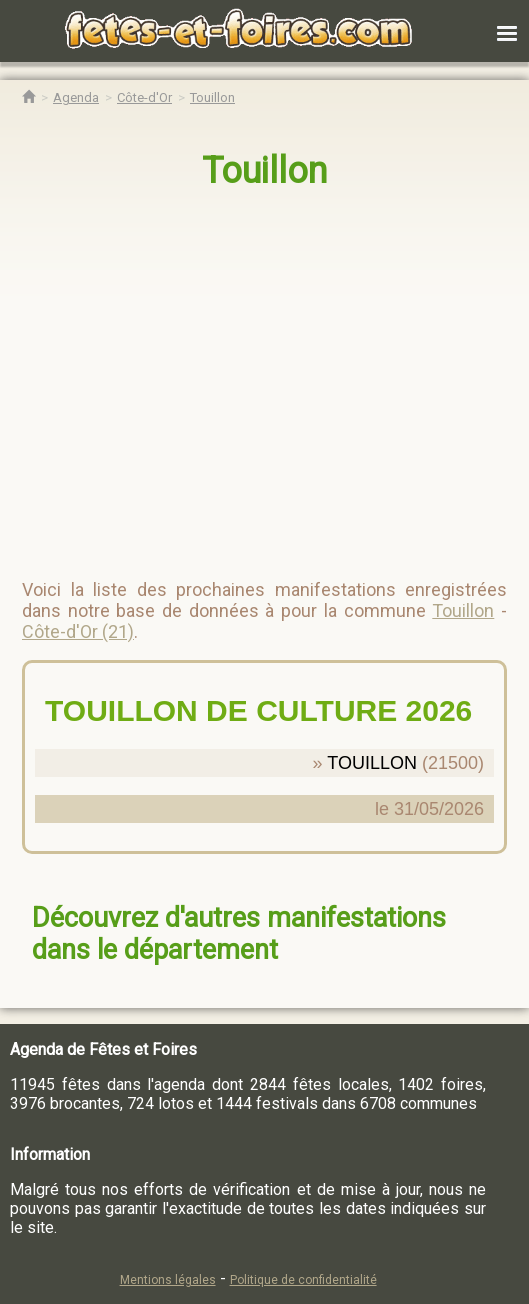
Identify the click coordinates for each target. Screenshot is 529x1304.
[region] (244, 376)
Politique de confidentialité (303, 1280)
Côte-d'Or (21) (78, 631)
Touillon (264, 171)
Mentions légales (168, 1280)
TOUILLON (372, 763)
